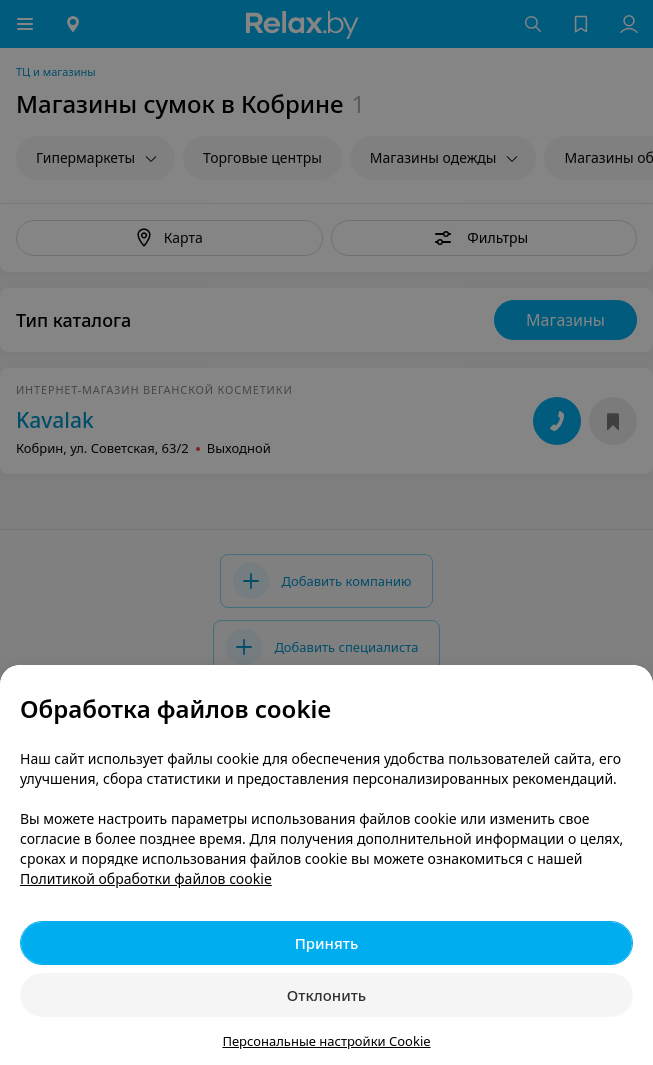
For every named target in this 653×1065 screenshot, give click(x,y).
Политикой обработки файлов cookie (146, 878)
